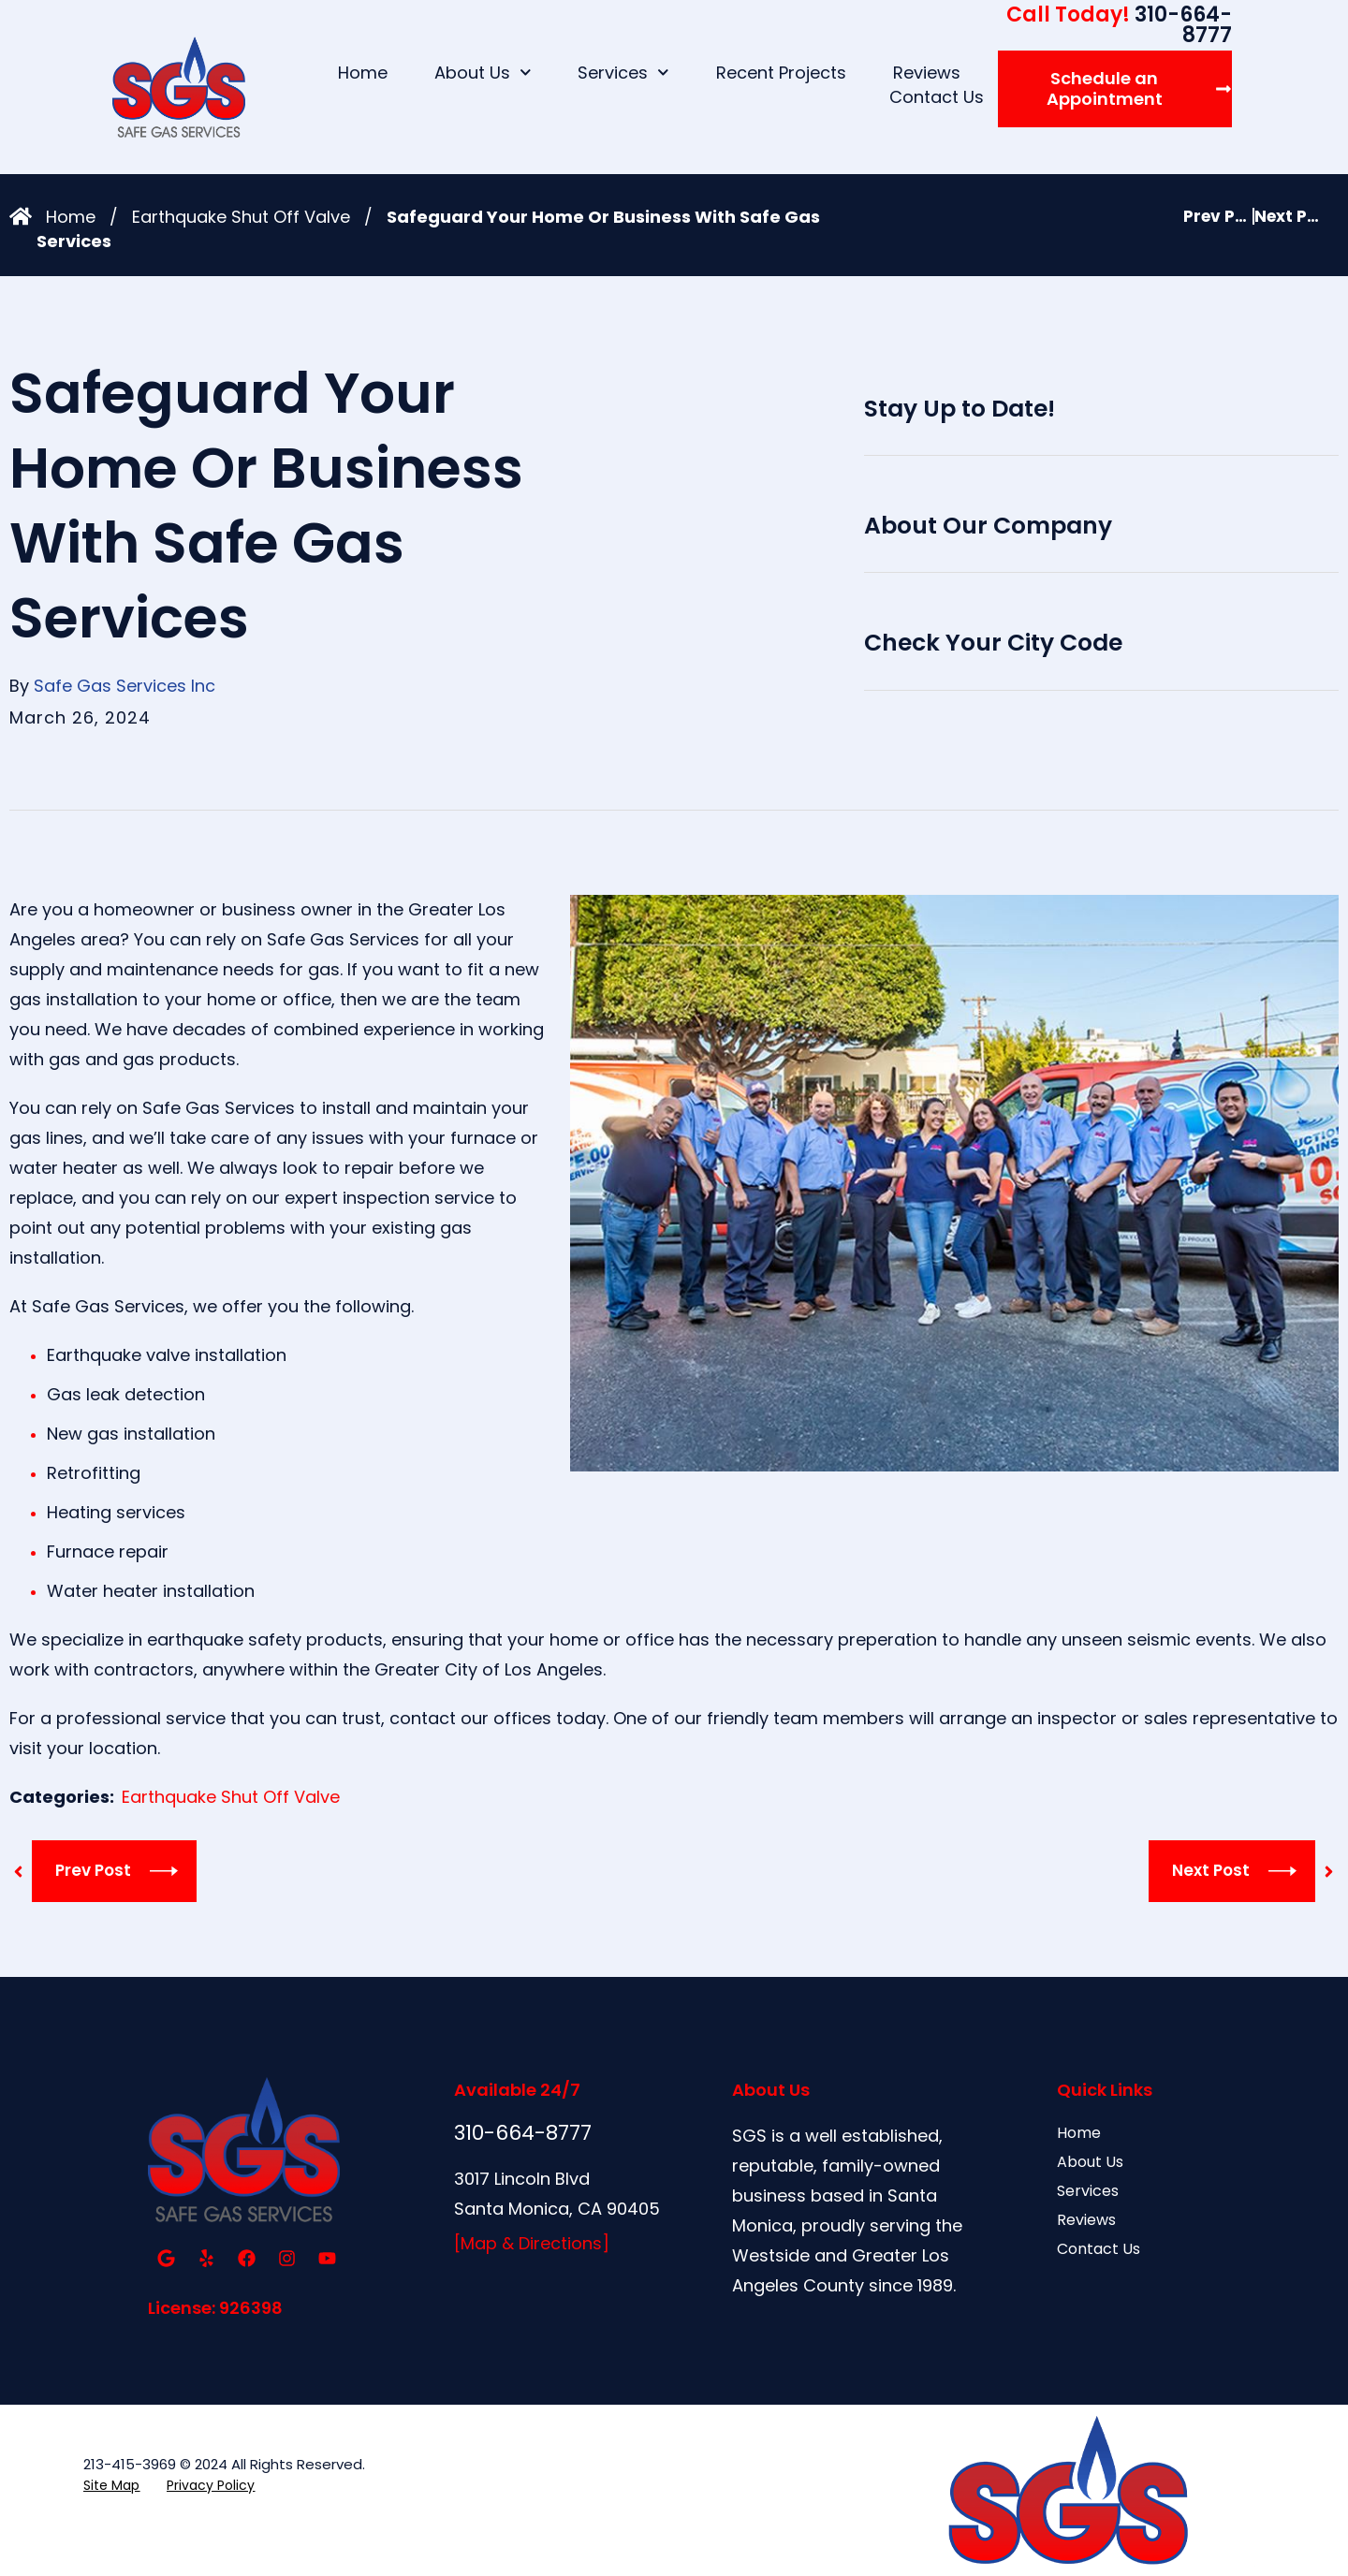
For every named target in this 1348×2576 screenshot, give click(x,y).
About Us (483, 73)
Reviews (926, 72)
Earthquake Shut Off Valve (241, 216)
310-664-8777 (1119, 25)
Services (623, 73)
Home (363, 72)
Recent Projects (781, 72)
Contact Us (936, 97)
